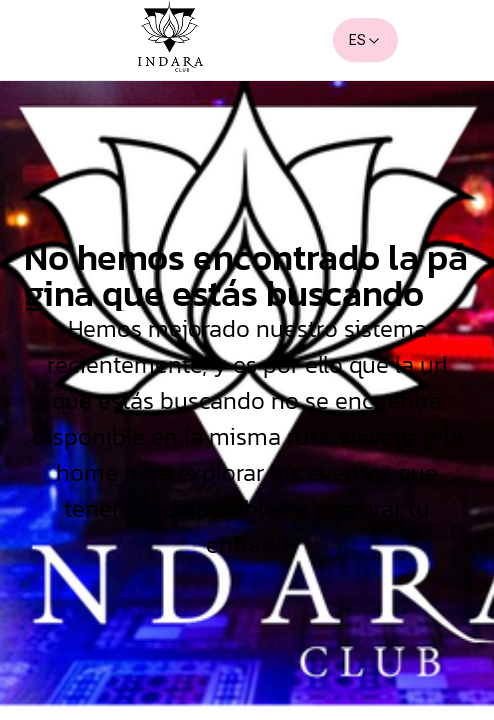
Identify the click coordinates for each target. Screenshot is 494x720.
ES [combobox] (365, 40)
